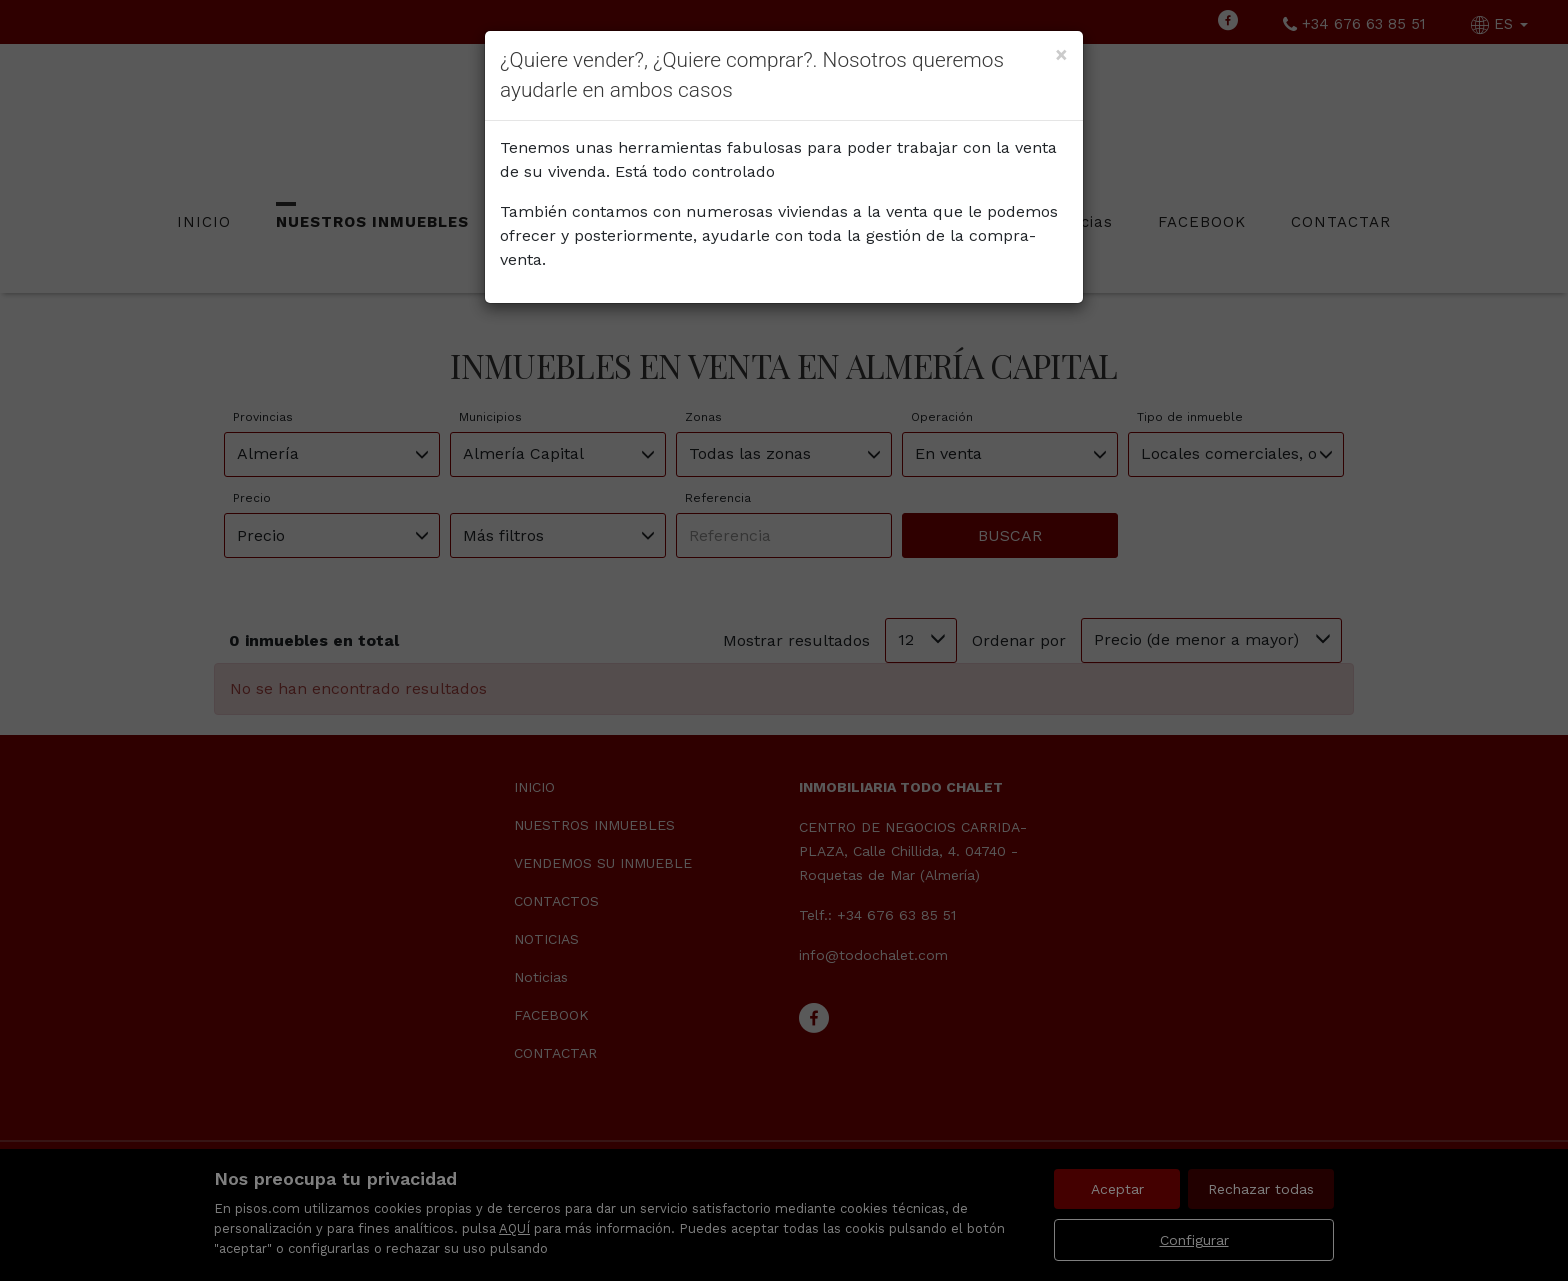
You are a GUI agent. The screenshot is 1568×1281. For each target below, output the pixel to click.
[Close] (1061, 54)
